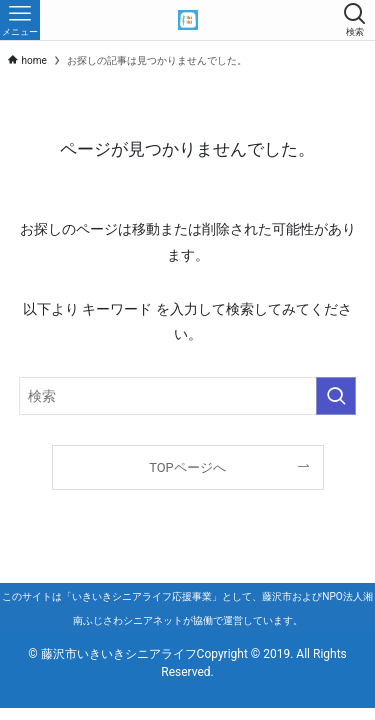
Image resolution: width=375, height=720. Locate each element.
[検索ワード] (188, 396)
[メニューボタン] (20, 20)
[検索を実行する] (336, 396)
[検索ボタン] (355, 20)
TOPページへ (187, 467)
